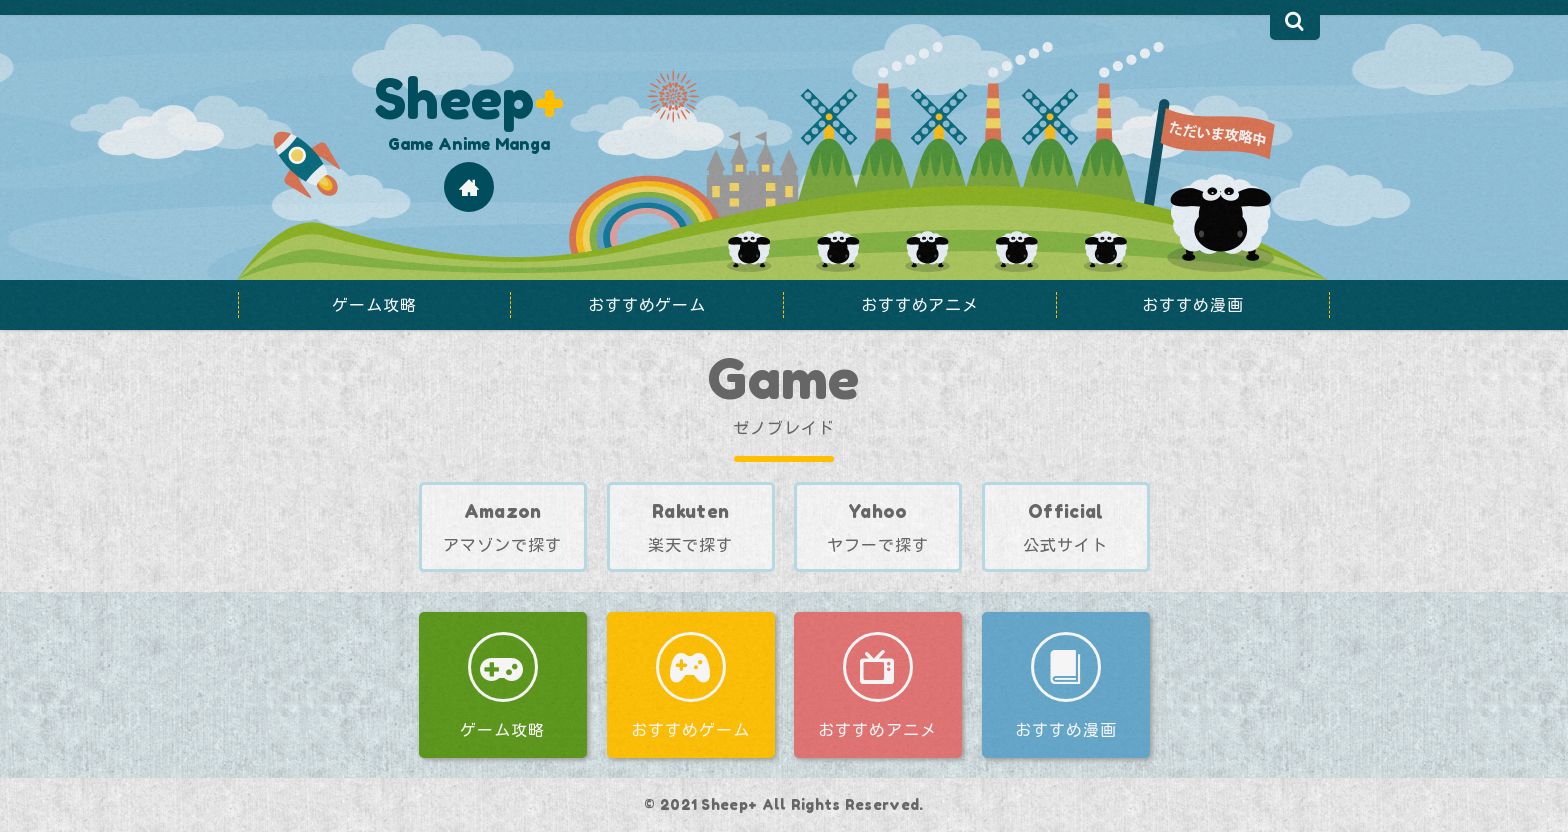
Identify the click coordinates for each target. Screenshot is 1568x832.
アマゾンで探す (502, 545)
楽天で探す (690, 545)
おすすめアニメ (877, 730)
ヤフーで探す (861, 517)
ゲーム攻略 (502, 730)
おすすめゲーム (690, 730)
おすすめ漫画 (1065, 730)
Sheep (469, 98)
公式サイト (1065, 545)
